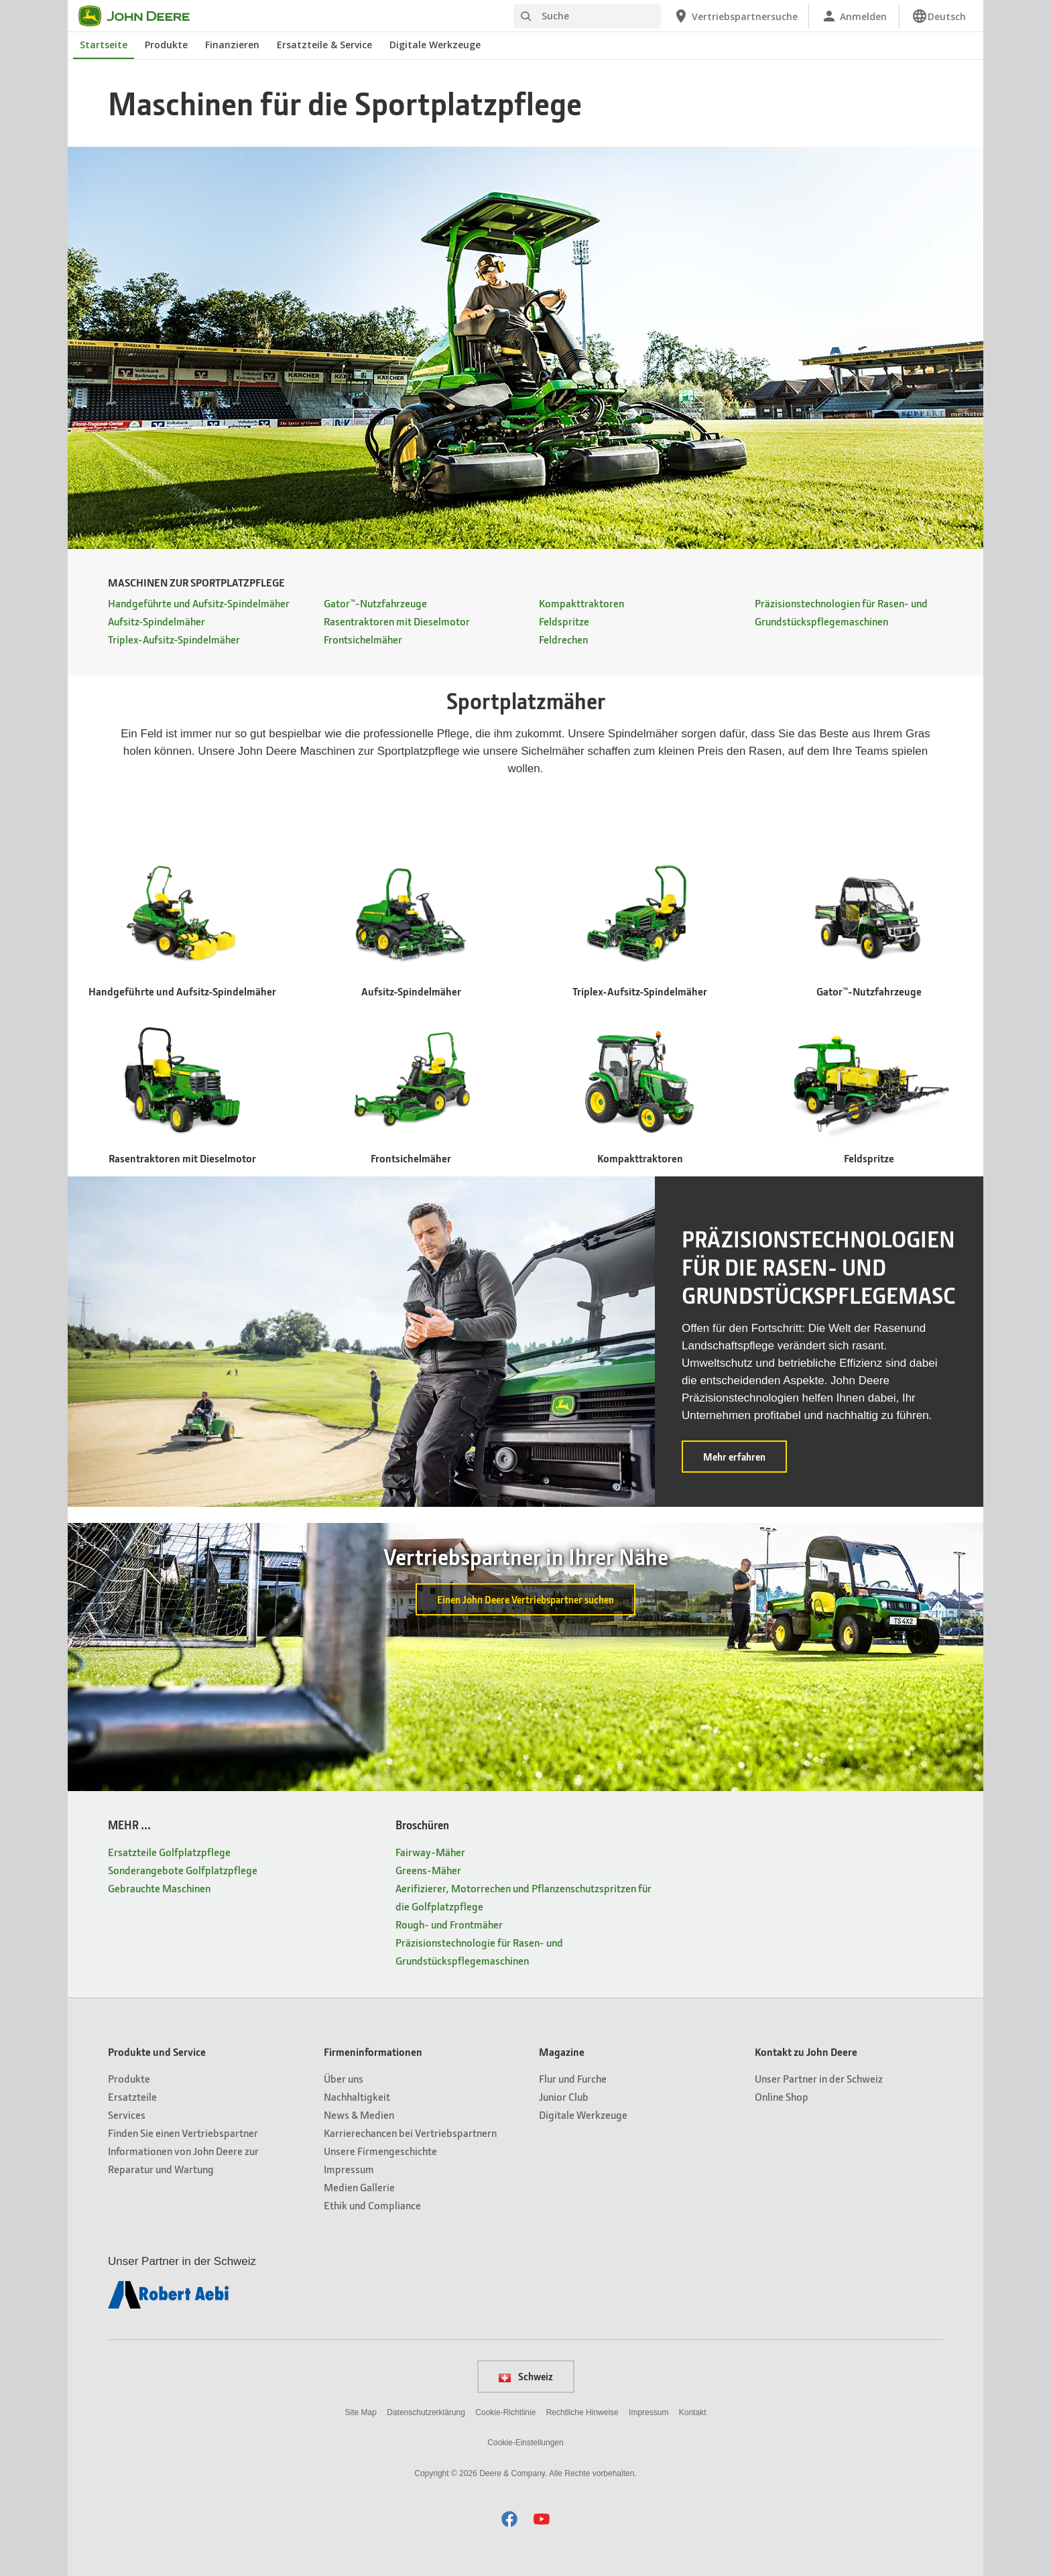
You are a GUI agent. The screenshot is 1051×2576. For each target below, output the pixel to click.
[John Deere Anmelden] (854, 16)
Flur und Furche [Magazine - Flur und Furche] (573, 2078)
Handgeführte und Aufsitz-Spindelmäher (199, 603)
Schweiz (526, 2376)
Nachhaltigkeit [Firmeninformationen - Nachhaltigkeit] (357, 2096)
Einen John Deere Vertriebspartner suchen (525, 1599)
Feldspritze (564, 621)
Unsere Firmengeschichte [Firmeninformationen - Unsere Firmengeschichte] (380, 2151)
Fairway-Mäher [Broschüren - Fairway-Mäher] (430, 1852)
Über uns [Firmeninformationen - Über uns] (343, 2078)
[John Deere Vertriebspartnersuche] (735, 16)
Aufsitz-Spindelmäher (156, 621)
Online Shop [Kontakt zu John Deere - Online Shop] (781, 2096)
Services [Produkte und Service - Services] (126, 2114)
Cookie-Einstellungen (525, 2442)
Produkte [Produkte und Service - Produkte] (129, 2078)
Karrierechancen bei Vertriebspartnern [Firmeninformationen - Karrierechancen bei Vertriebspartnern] (410, 2133)
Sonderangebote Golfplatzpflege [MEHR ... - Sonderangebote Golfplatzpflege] (182, 1870)
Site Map (361, 2412)
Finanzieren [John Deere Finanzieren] (232, 44)
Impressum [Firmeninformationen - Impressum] (349, 2169)
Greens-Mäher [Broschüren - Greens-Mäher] (428, 1870)
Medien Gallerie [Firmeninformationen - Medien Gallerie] (359, 2187)
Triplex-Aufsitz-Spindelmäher (174, 639)
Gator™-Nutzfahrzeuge (375, 603)
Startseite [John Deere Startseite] (103, 44)
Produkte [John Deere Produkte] (166, 44)
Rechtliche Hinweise (582, 2412)
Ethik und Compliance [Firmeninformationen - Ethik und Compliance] (372, 2205)
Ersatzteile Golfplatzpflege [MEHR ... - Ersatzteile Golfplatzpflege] (169, 1852)
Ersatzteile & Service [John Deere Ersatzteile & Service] (324, 44)
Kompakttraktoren (581, 603)
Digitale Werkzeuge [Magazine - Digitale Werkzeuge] (583, 2114)
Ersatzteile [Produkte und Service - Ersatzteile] (132, 2096)
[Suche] (587, 16)
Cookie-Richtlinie (505, 2412)
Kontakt (692, 2412)
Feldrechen (563, 639)
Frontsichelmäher (363, 639)
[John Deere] (142, 16)
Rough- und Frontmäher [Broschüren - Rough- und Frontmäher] (449, 1924)
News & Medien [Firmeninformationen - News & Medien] (359, 2114)
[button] (509, 2518)
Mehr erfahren (745, 1461)
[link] (939, 16)
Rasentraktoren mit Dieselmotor (397, 621)
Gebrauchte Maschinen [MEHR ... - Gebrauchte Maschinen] (159, 1888)
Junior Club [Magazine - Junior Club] (564, 2096)
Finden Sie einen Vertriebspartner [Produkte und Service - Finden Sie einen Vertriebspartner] (183, 2133)
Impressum (648, 2412)
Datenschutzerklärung (426, 2412)
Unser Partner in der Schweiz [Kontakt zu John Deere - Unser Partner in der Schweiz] (819, 2078)
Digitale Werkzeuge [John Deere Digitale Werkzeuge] (435, 44)
